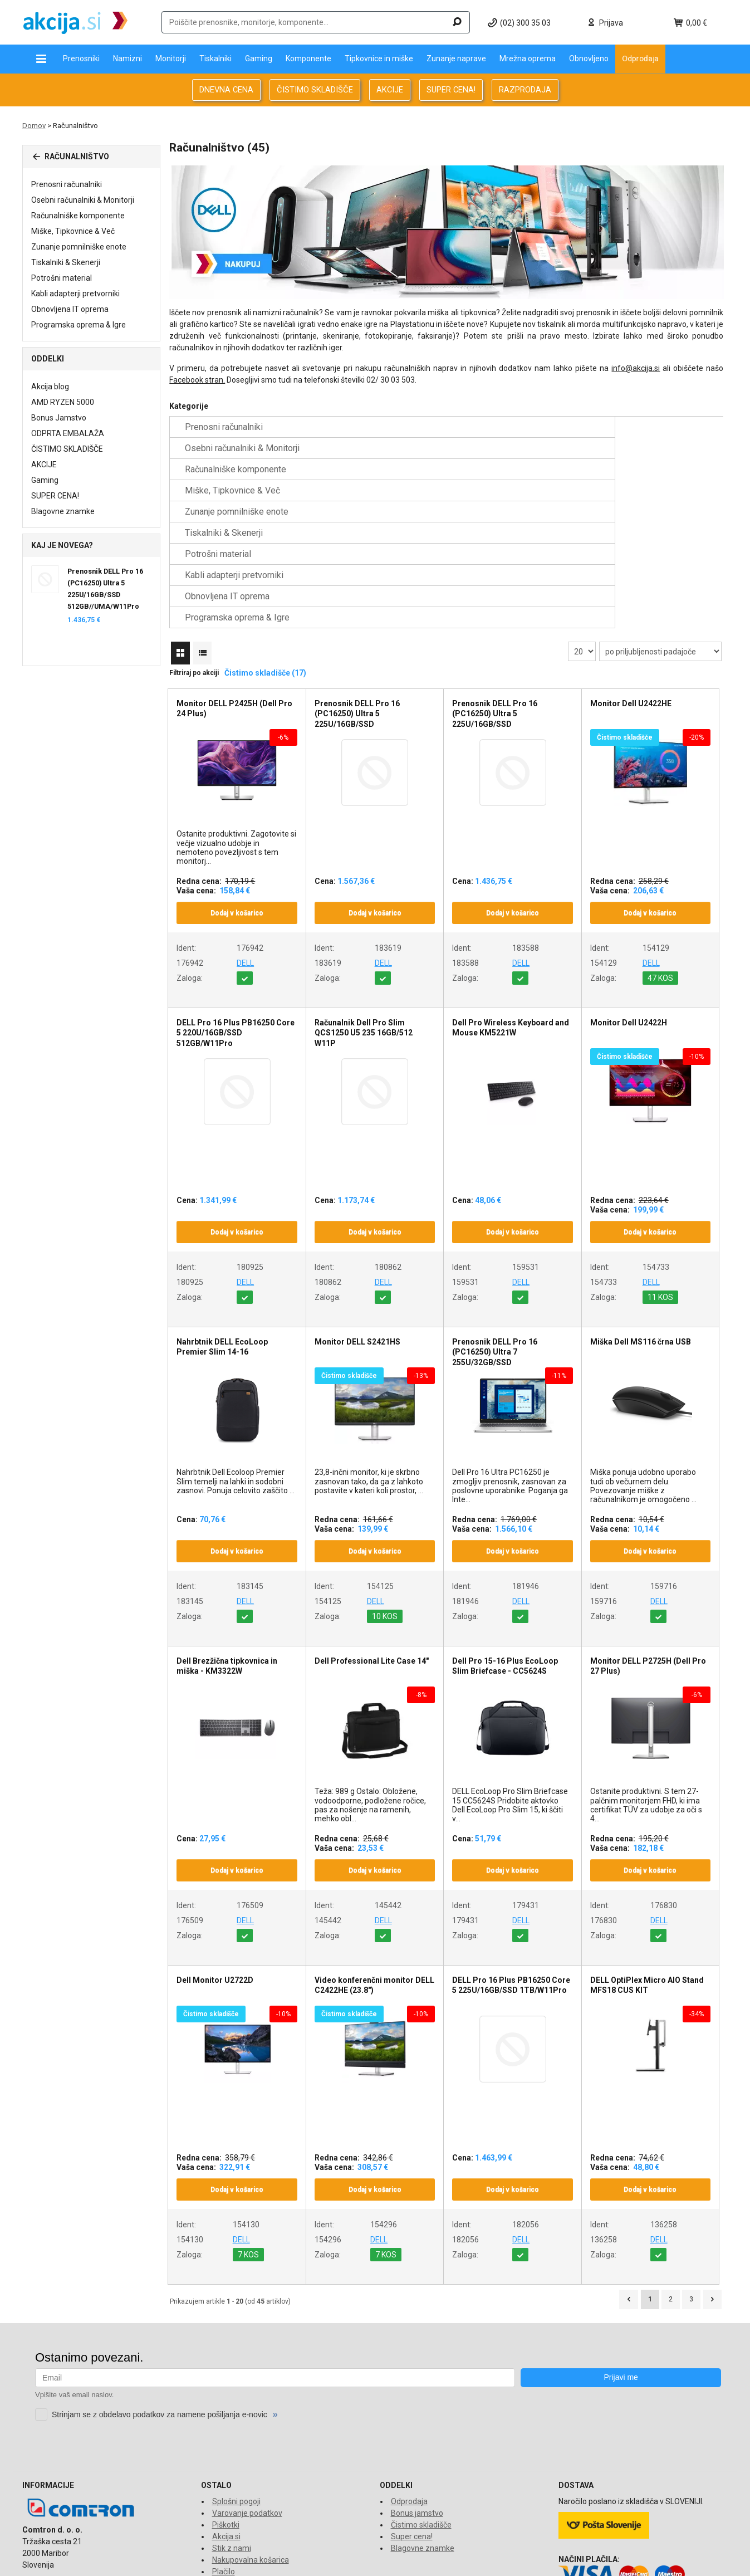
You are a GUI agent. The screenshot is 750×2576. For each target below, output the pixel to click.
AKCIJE (389, 90)
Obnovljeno (589, 58)
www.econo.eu (702, 2561)
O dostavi (228, 2456)
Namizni (127, 58)
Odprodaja (640, 58)
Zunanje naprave (456, 58)
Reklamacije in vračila (249, 2467)
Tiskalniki (215, 58)
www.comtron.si (590, 2561)
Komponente (308, 58)
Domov (34, 125)
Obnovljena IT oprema (70, 309)
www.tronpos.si (648, 2561)
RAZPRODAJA (525, 90)
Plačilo (223, 2444)
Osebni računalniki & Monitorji (82, 199)
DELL (245, 836)
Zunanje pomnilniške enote (78, 246)
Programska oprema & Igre (78, 324)
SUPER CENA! (451, 90)
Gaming (258, 58)
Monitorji (170, 58)
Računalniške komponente (78, 215)
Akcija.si (226, 2409)
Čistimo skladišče (421, 2397)
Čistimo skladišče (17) (265, 545)
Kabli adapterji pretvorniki (75, 293)
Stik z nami (231, 2421)
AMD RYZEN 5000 (62, 402)
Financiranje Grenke (246, 2479)
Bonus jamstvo (417, 2386)
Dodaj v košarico (236, 786)
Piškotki (225, 2397)
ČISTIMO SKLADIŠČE (315, 90)
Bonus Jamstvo (58, 417)
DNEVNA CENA (226, 90)
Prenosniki (81, 58)
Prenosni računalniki (66, 184)
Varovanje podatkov (247, 2386)
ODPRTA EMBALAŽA (67, 433)
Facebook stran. (197, 379)
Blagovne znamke (63, 511)
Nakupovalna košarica (250, 2432)
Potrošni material (61, 277)
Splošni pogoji (236, 2374)
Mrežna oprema (527, 58)
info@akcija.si (635, 368)
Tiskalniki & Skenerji (65, 262)
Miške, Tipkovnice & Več (73, 231)
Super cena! (412, 2409)
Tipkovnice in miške (379, 58)
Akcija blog (50, 386)
